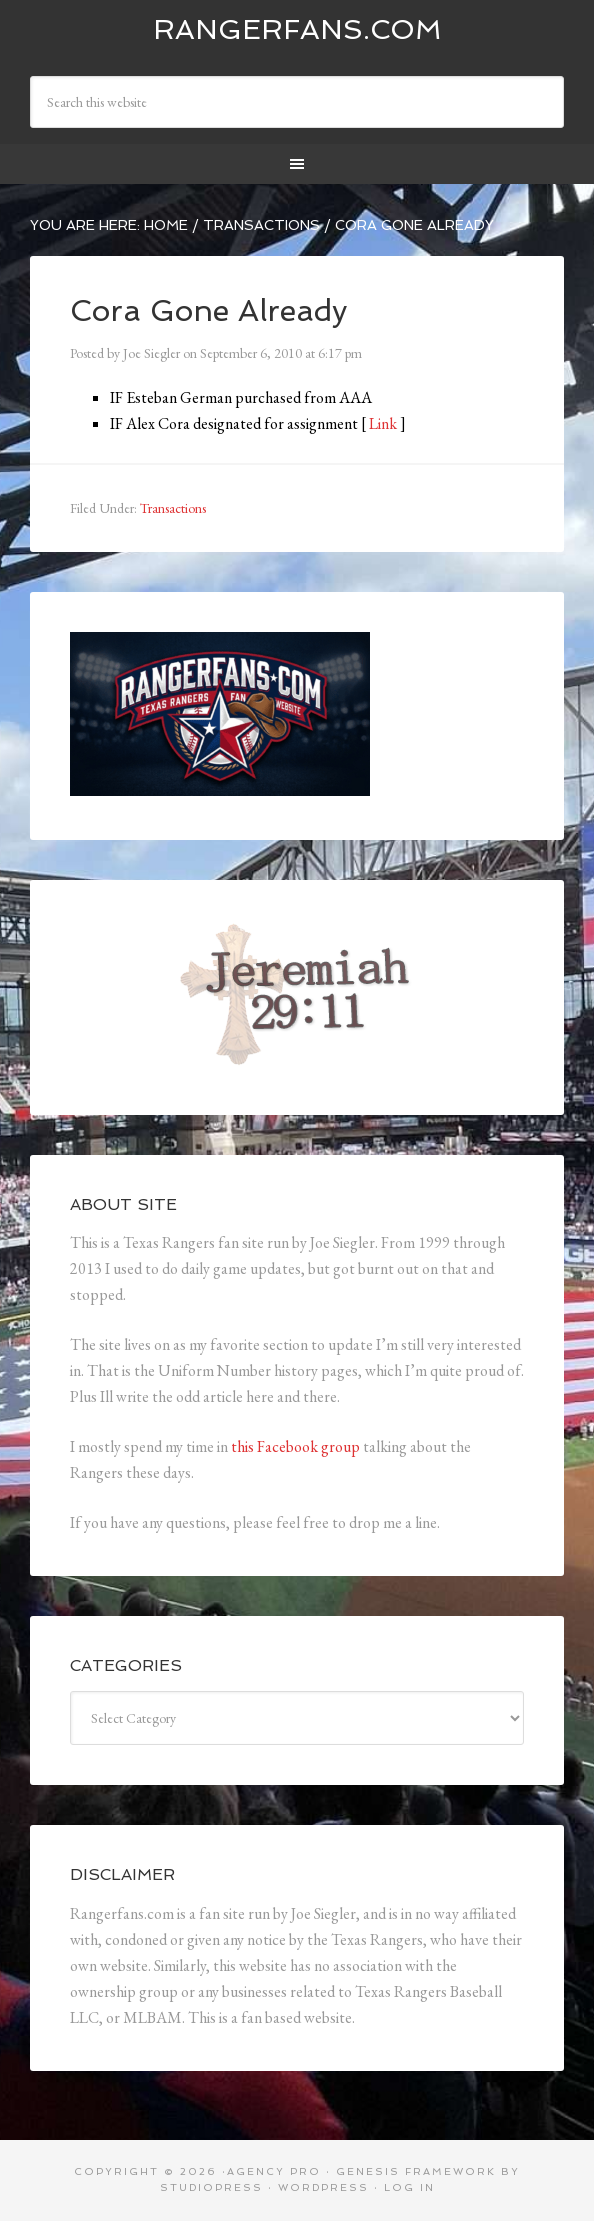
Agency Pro (274, 2171)
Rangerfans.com (297, 29)
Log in (409, 2187)
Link (383, 423)
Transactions (173, 508)
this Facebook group (295, 1446)
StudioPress (211, 2187)
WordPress (323, 2187)
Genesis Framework (416, 2171)
